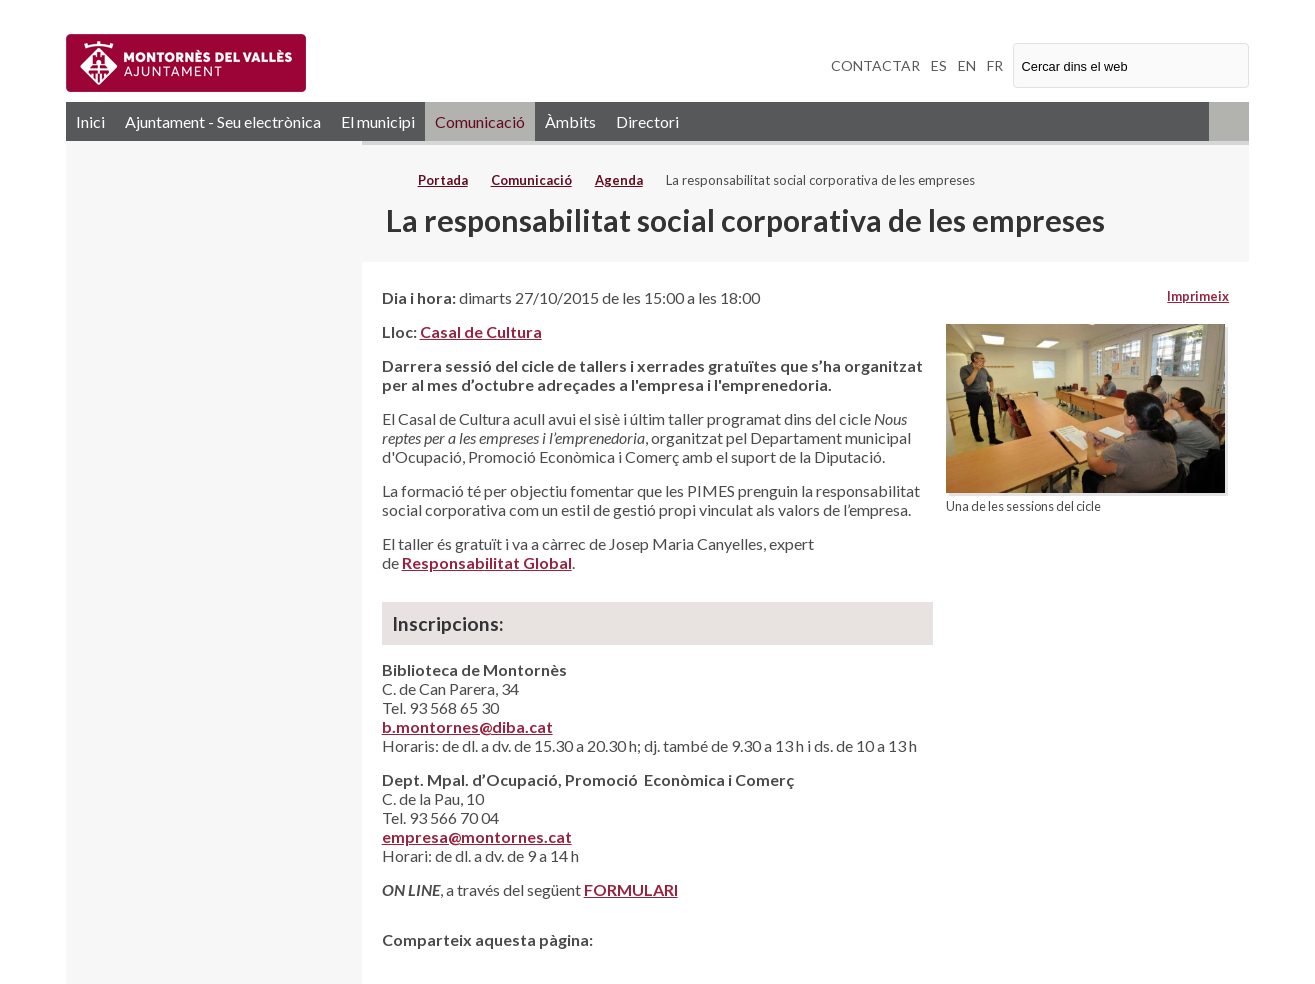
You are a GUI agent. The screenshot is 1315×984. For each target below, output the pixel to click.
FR (995, 65)
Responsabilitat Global (487, 562)
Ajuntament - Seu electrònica (223, 121)
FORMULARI (631, 889)
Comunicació (480, 121)
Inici (90, 121)
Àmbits (570, 121)
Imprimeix (1198, 296)
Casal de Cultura (481, 331)
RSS (1229, 121)
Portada (443, 180)
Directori (647, 121)
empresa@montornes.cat (477, 836)
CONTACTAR (875, 65)
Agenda (619, 180)
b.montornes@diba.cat (467, 726)
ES (939, 65)
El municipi (378, 121)
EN (967, 65)
